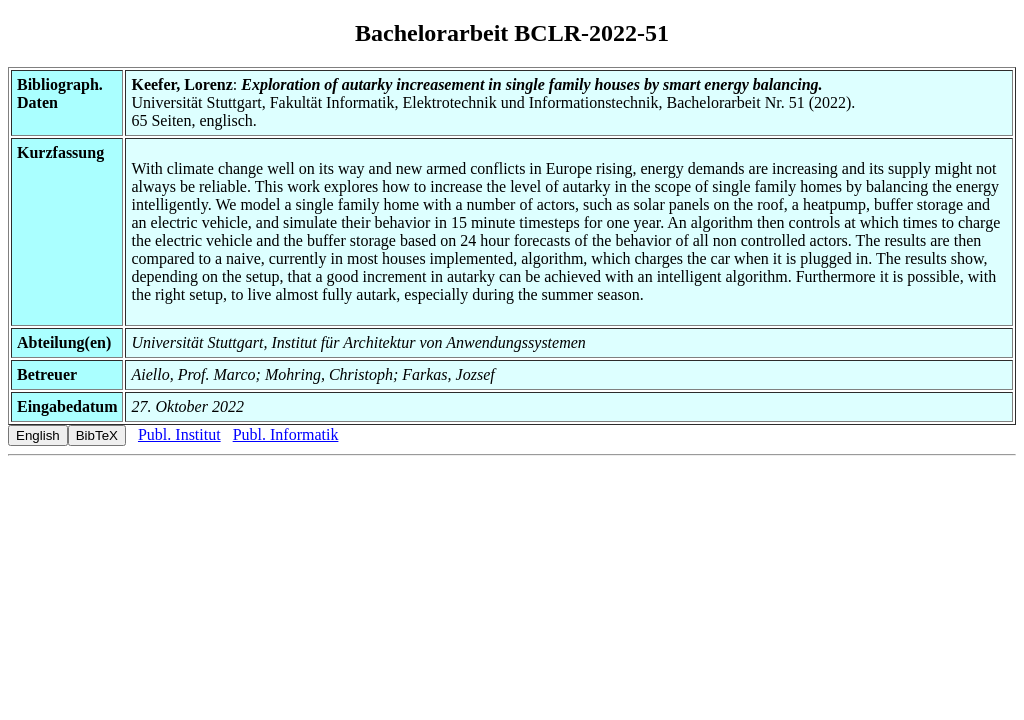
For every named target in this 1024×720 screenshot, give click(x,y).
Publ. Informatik (286, 434)
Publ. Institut (179, 434)
